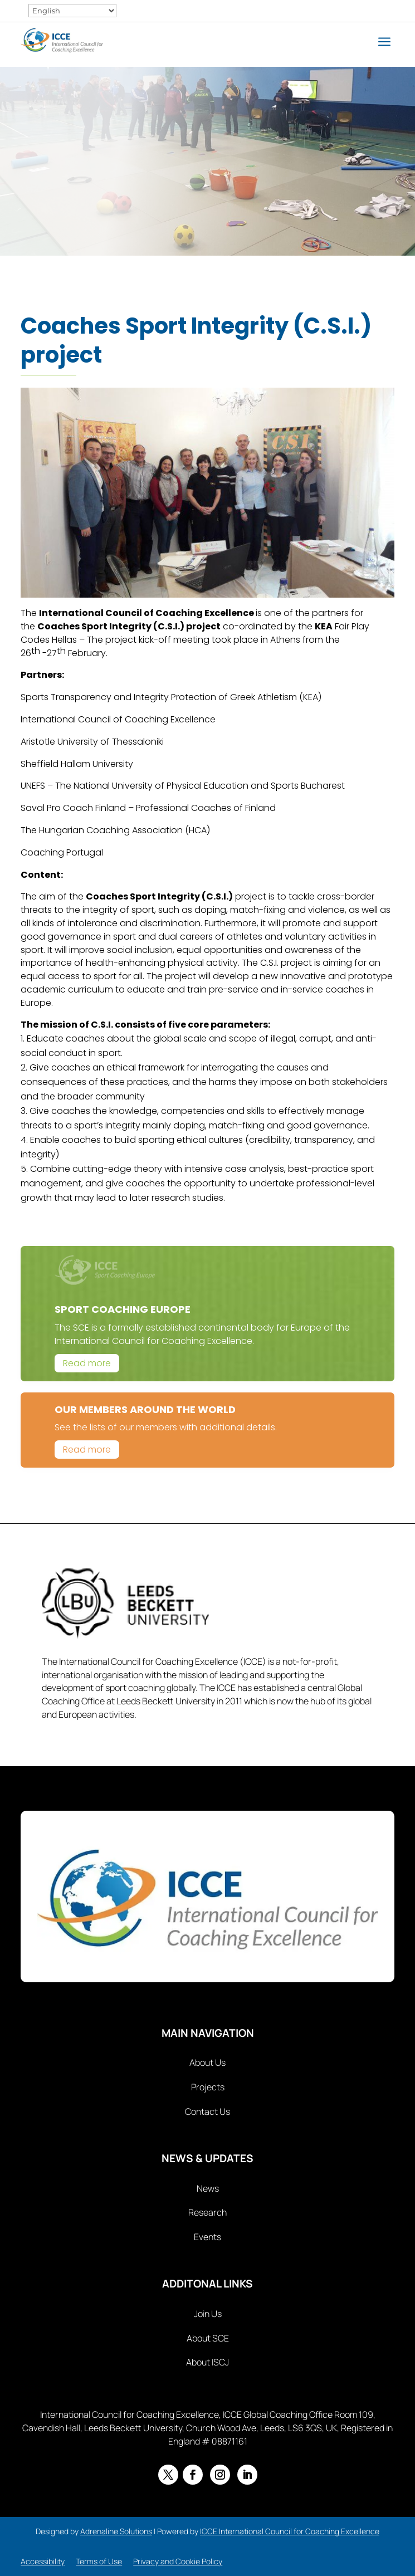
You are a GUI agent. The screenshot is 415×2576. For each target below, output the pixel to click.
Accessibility (43, 2561)
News (208, 2188)
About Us (207, 2062)
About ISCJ (207, 2362)
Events (207, 2237)
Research (207, 2212)
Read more (87, 1363)
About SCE (208, 2338)
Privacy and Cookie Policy (177, 2561)
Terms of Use (99, 2561)
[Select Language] (72, 10)
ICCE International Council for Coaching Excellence (289, 2531)
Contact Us (207, 2111)
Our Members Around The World (145, 1409)
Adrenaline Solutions (116, 2531)
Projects (207, 2087)
